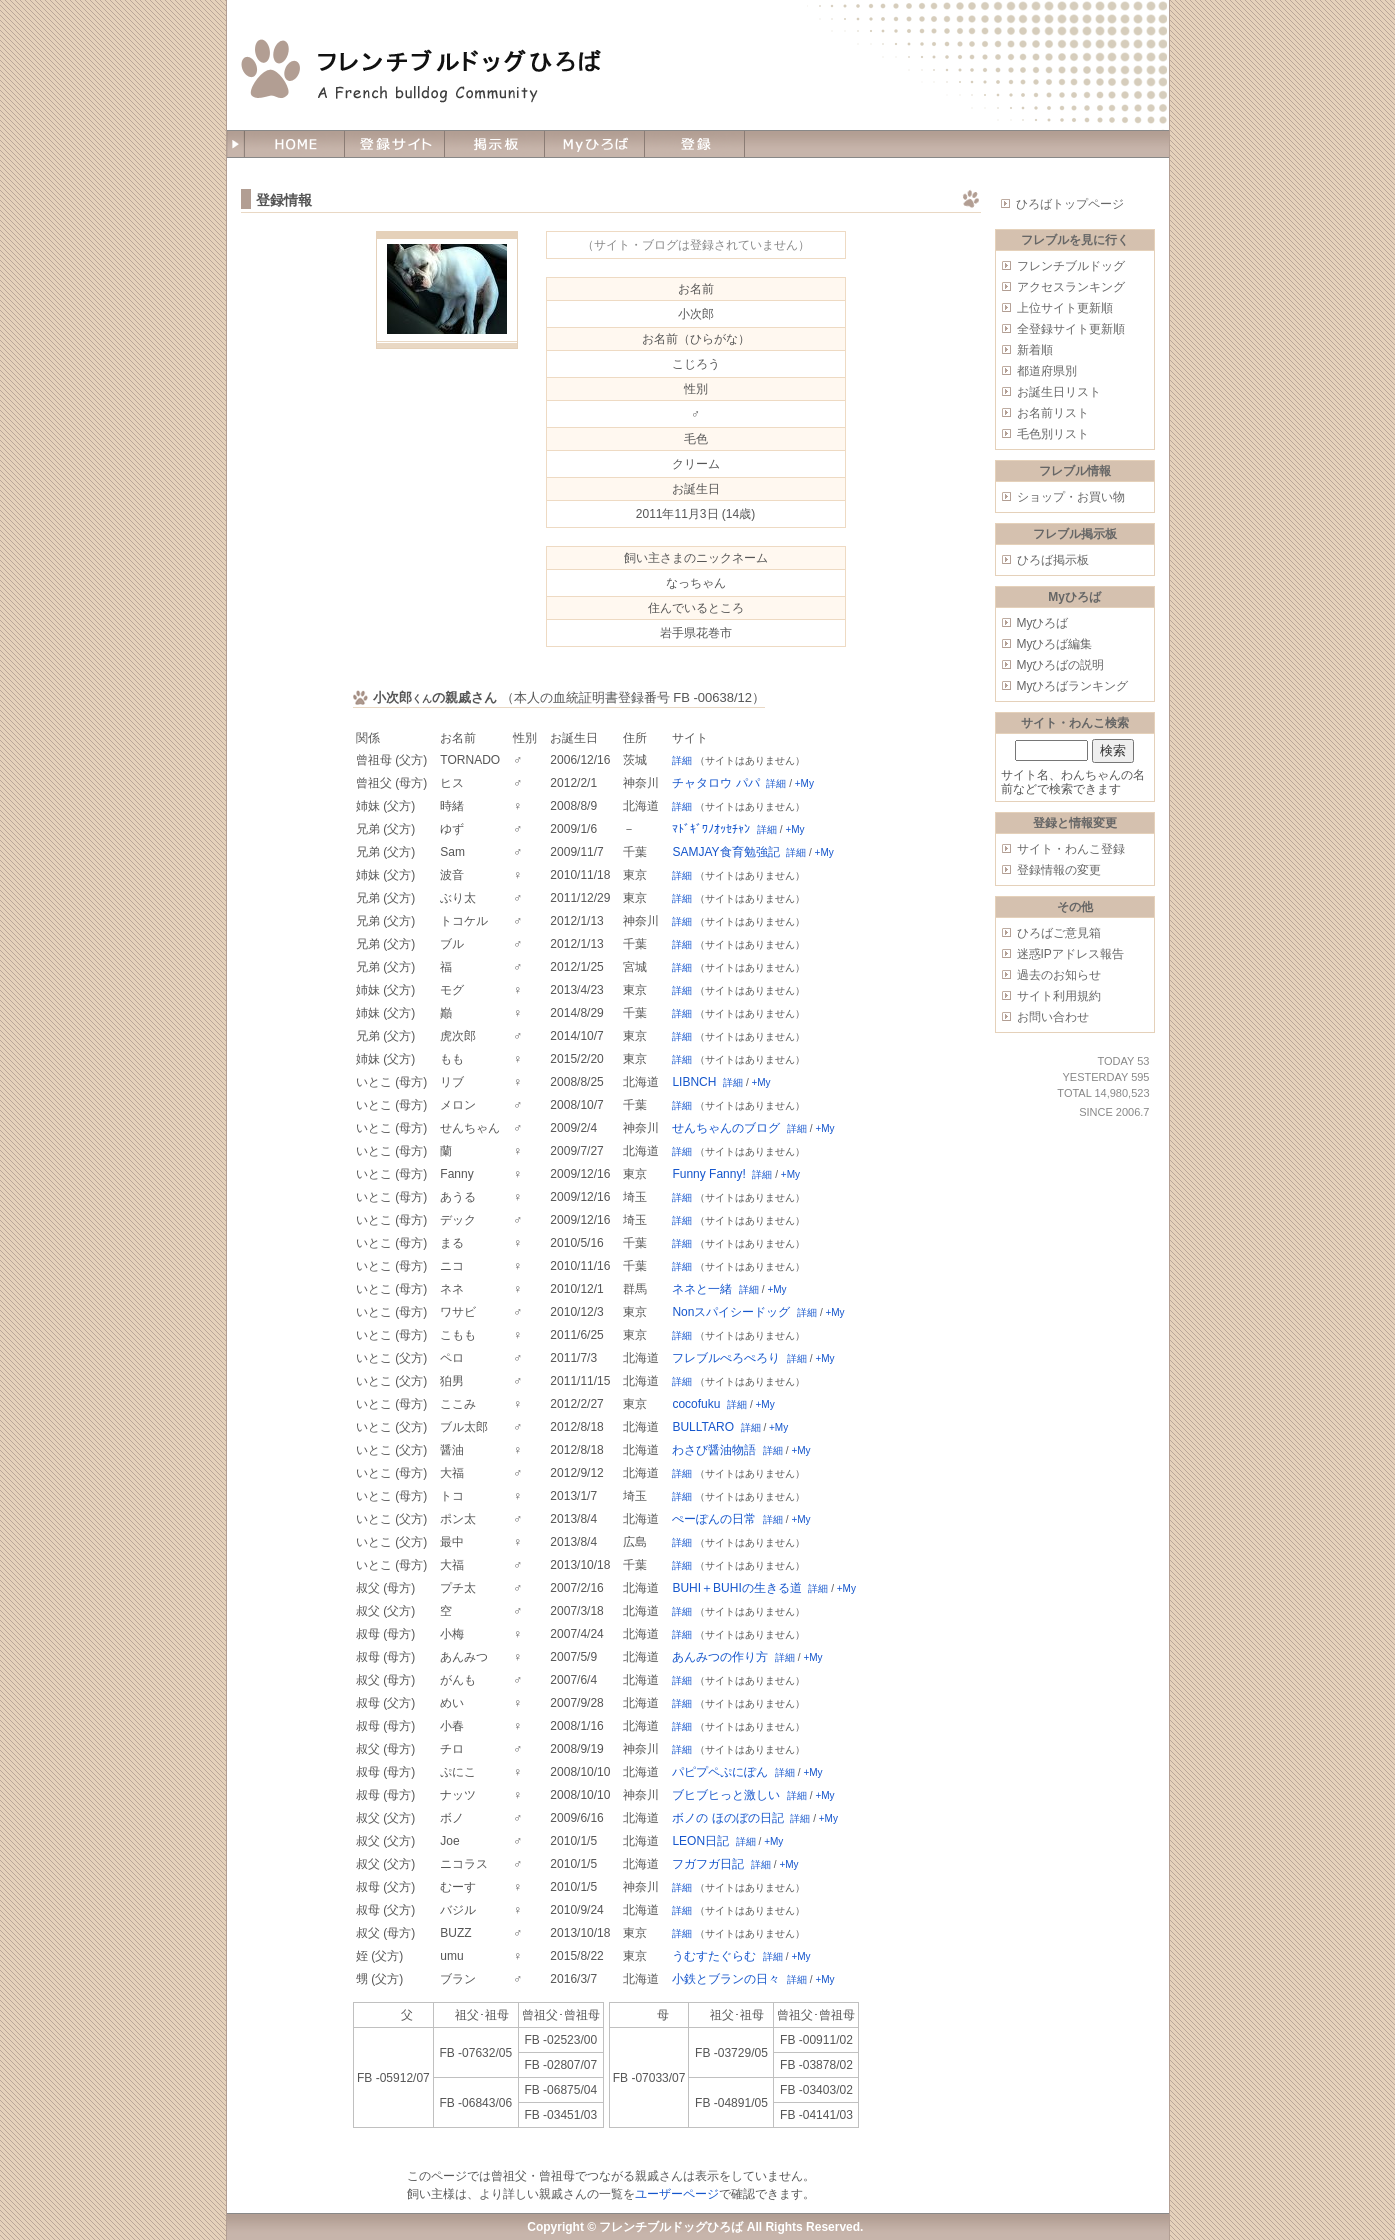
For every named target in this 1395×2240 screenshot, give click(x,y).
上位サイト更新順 (1065, 308)
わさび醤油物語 (714, 1450)
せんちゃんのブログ (726, 1128)
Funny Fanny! (708, 1174)
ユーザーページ (677, 2194)
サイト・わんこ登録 (1071, 849)
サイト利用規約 (1059, 996)
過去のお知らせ (1059, 975)
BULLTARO (703, 1427)
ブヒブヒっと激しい (726, 1795)
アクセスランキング (1071, 287)
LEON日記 (700, 1841)
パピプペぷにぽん (720, 1772)
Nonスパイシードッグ (731, 1312)
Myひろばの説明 (1061, 665)
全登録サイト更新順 (1071, 329)
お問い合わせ (1053, 1017)
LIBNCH (694, 1082)
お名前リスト (1053, 413)
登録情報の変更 (1059, 870)
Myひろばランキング (1073, 686)
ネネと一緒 (702, 1289)
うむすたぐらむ (714, 1956)
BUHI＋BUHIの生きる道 (736, 1588)
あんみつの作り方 (720, 1657)
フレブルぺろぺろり (726, 1358)
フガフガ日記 (708, 1864)
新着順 (1035, 350)
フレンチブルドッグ (1071, 266)
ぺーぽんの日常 (714, 1519)
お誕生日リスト (1059, 392)
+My (804, 783)
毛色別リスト (1053, 434)
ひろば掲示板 (1053, 560)
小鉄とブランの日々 (726, 1979)
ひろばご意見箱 (1059, 933)
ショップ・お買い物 (1071, 497)
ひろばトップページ (1070, 204)
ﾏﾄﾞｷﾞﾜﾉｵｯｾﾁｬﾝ (711, 829)
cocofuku (696, 1404)
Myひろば (1043, 623)
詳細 (682, 760)
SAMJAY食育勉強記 (725, 852)
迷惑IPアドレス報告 (1070, 954)
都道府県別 (1047, 371)
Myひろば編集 (1055, 644)
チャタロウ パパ (715, 783)
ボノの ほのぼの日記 (727, 1818)
